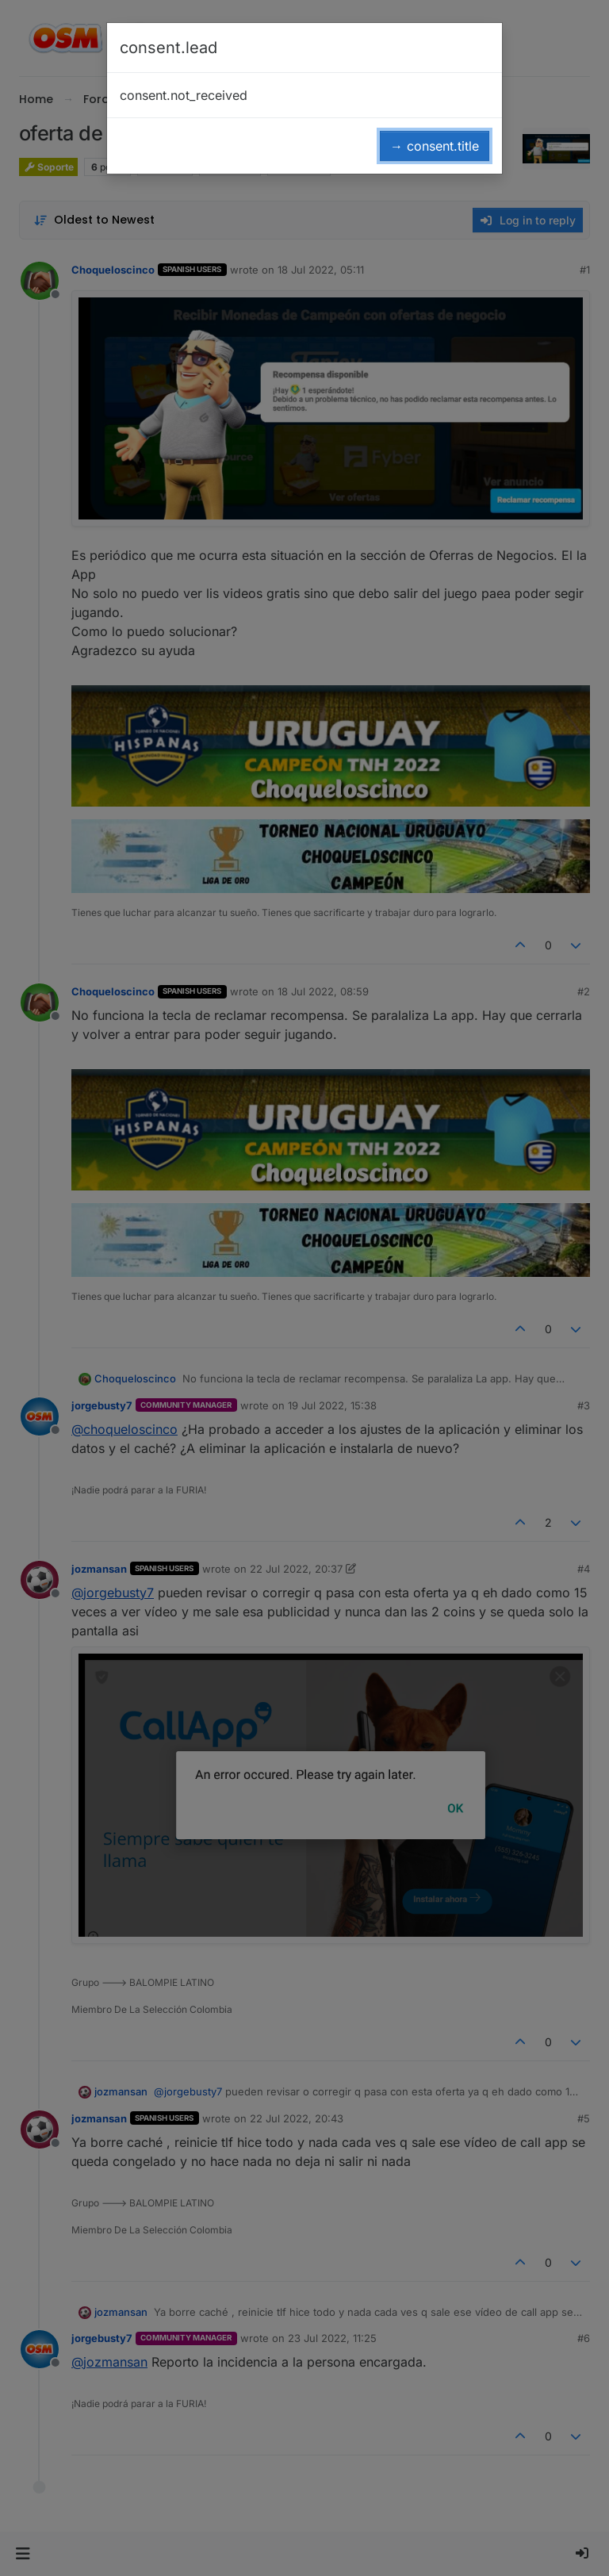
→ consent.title (434, 146)
